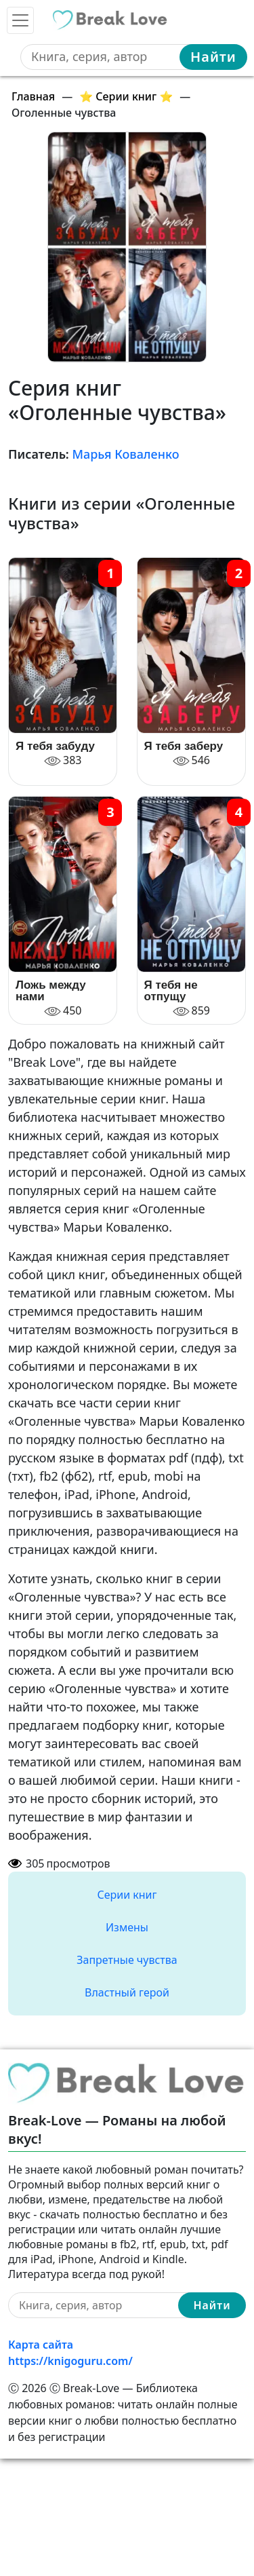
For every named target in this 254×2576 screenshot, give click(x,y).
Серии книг (126, 1894)
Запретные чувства (127, 1959)
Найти (213, 57)
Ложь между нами (51, 990)
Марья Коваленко (125, 454)
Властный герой (127, 1992)
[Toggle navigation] (20, 20)
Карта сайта (40, 2344)
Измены (127, 1927)
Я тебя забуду (55, 746)
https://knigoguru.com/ (70, 2360)
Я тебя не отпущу (171, 990)
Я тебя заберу (184, 746)
